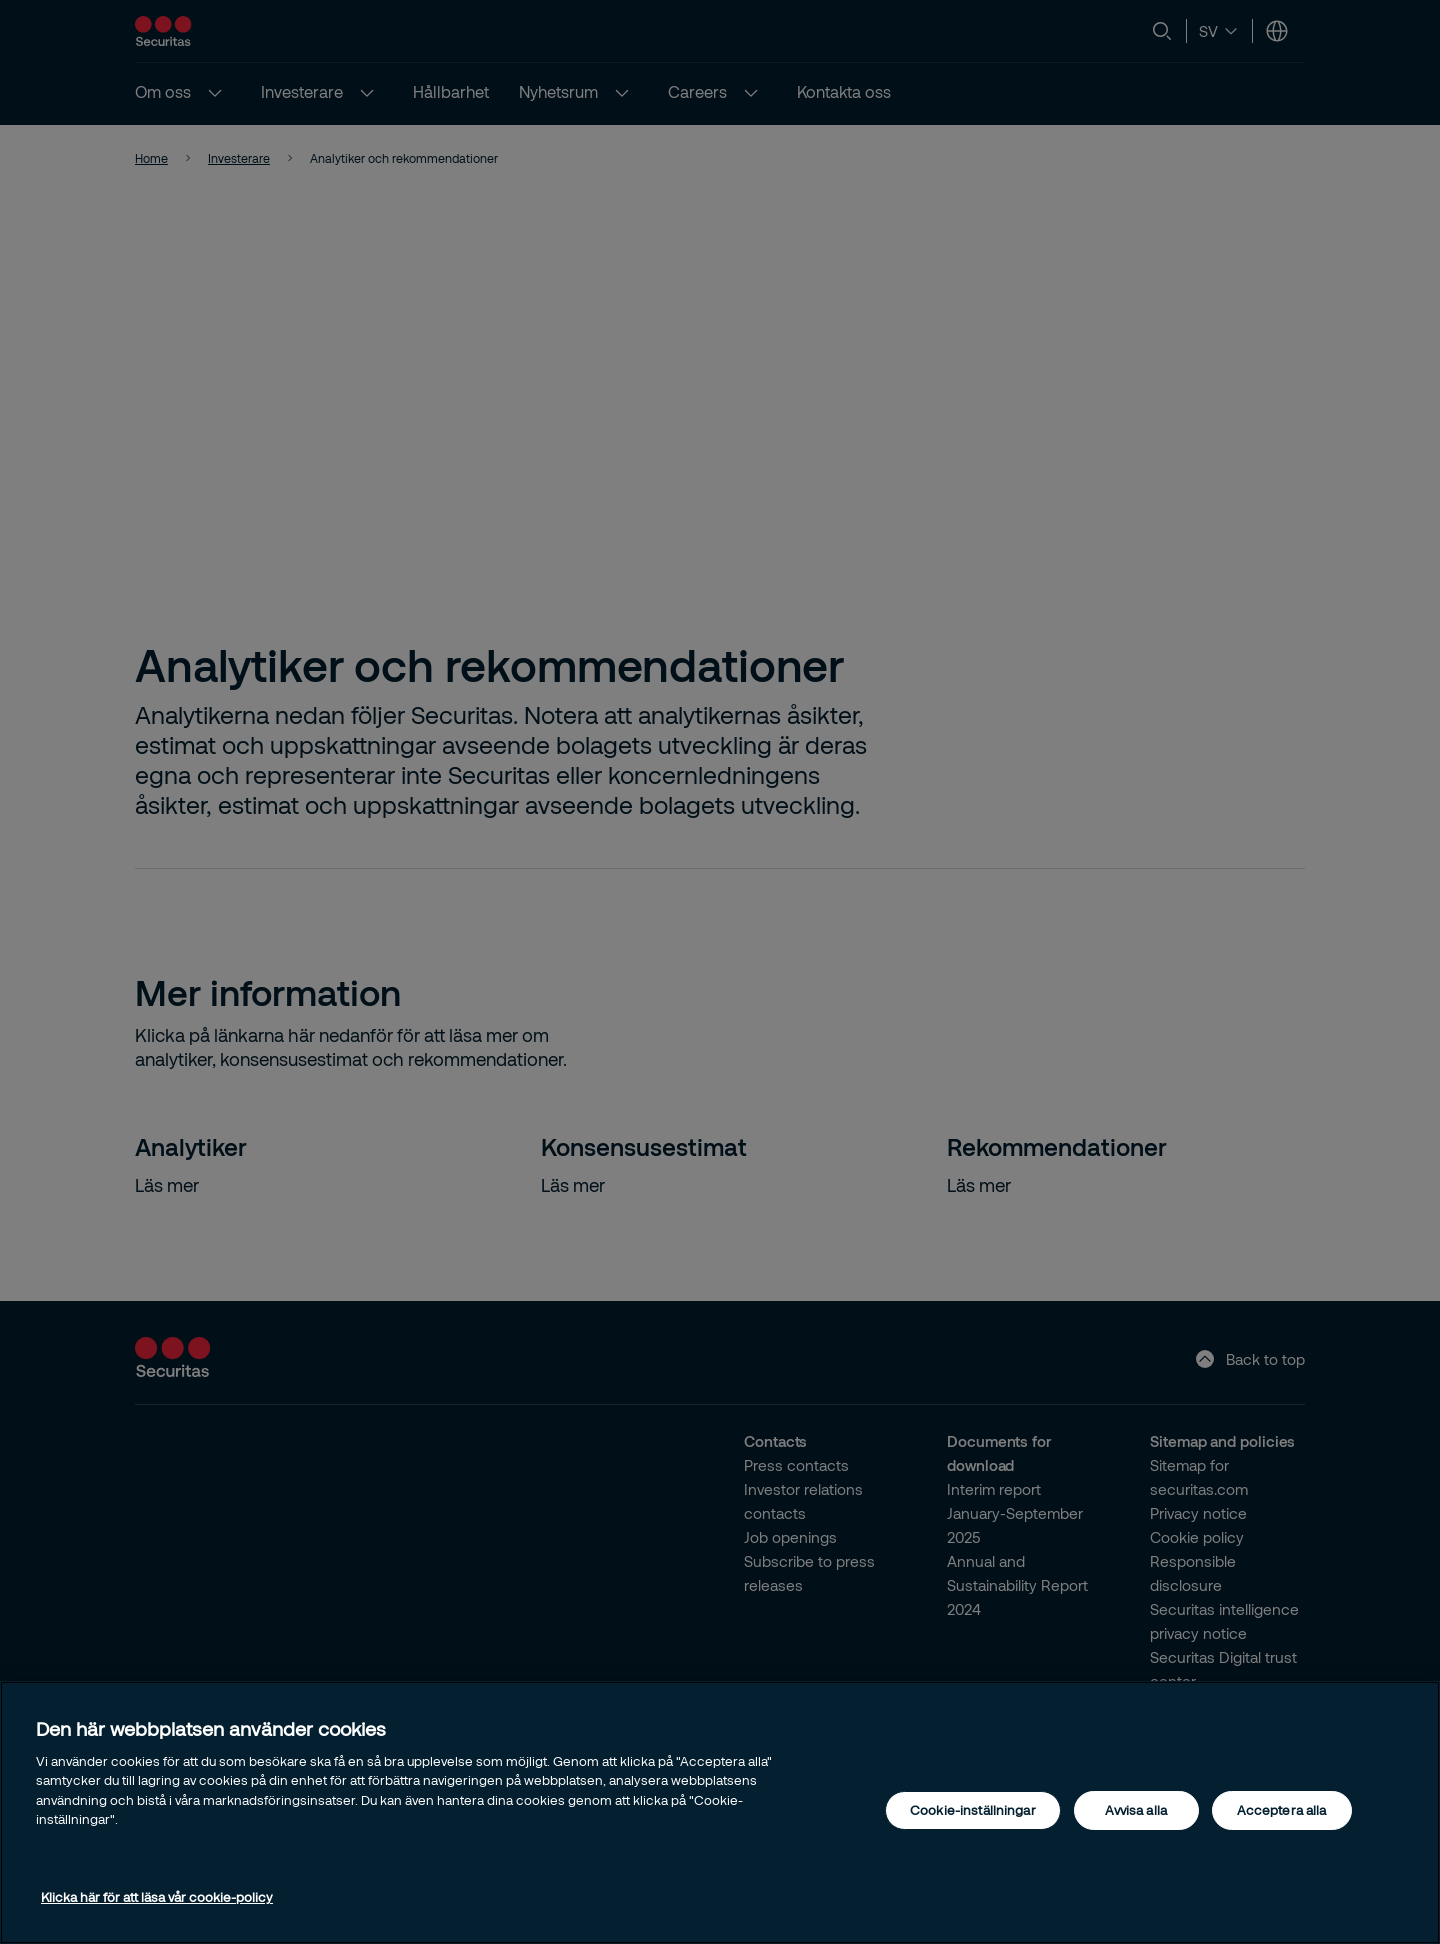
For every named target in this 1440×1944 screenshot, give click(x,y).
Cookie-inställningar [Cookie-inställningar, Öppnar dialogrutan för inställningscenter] (973, 1810)
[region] (720, 1812)
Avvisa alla (1135, 1810)
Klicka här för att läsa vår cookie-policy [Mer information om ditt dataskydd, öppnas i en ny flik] (157, 1897)
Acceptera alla (1282, 1810)
